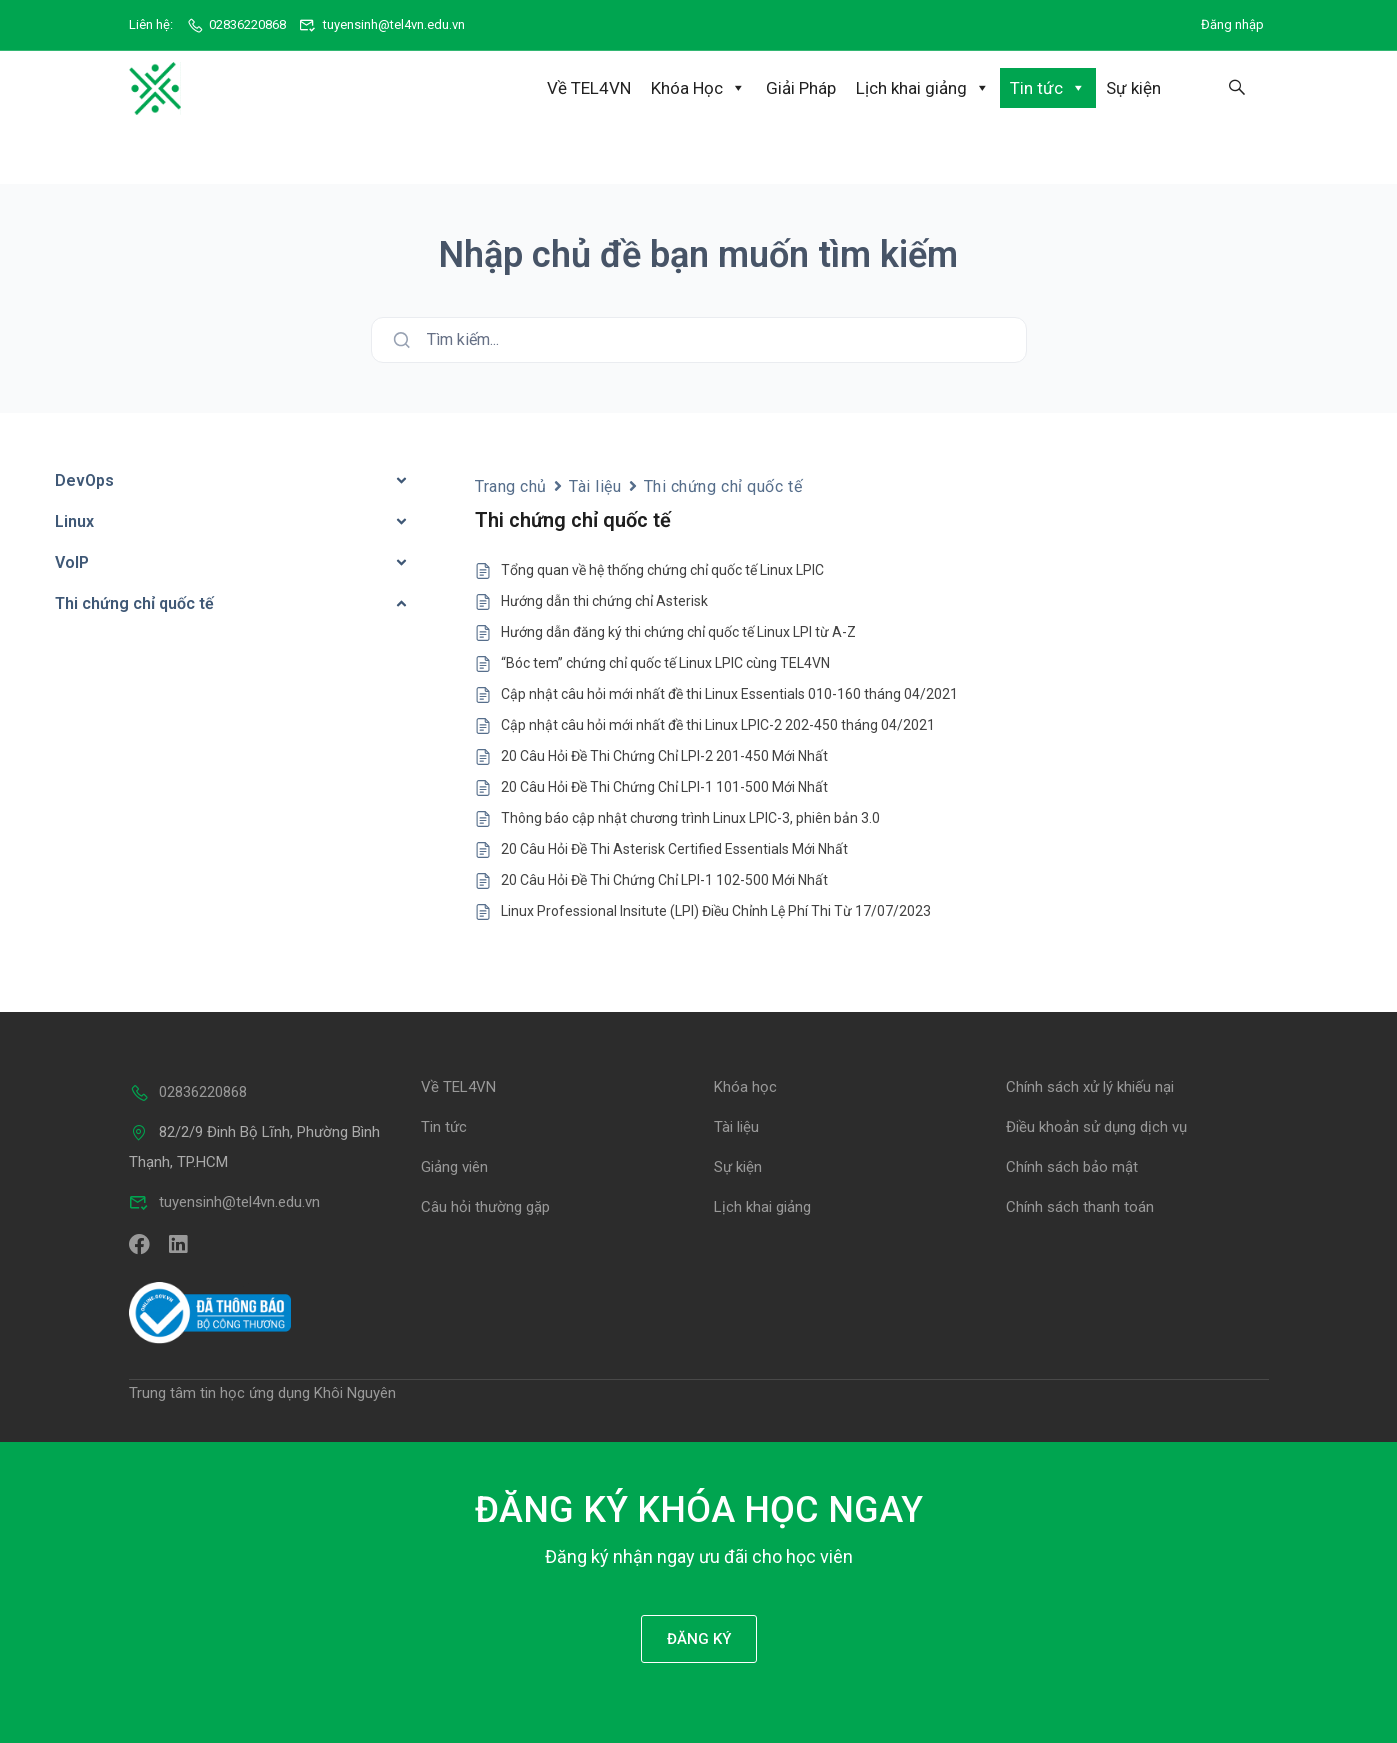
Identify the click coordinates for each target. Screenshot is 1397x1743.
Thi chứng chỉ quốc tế (723, 484)
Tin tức (1048, 88)
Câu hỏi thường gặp (485, 1206)
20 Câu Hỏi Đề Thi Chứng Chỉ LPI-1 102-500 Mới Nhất (664, 879)
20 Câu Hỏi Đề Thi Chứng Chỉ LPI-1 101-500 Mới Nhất (664, 786)
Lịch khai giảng (923, 88)
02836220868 (236, 24)
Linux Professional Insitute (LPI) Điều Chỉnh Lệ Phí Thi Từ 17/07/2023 (716, 910)
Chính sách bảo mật (1072, 1166)
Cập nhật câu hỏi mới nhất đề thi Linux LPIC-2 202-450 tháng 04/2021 (718, 724)
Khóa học (745, 1086)
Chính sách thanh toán (1080, 1206)
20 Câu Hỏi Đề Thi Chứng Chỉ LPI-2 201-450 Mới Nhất (664, 755)
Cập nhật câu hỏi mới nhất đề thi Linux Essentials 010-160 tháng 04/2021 (729, 693)
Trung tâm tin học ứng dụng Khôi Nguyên (262, 1391)
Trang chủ (511, 484)
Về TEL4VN (589, 88)
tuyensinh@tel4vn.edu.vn (382, 24)
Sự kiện (1133, 88)
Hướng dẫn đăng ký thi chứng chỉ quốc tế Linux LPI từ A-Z (678, 631)
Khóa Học (698, 88)
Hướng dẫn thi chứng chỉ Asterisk (604, 600)
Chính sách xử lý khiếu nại (1090, 1086)
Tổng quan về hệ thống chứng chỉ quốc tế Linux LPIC (662, 569)
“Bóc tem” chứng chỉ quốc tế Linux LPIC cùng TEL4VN (665, 662)
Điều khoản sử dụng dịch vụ (1096, 1126)
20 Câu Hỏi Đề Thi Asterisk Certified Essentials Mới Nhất (674, 848)
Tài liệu (595, 484)
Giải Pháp (801, 88)
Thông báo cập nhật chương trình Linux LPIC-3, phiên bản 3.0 (690, 817)
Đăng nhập (1232, 24)
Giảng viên (454, 1166)
